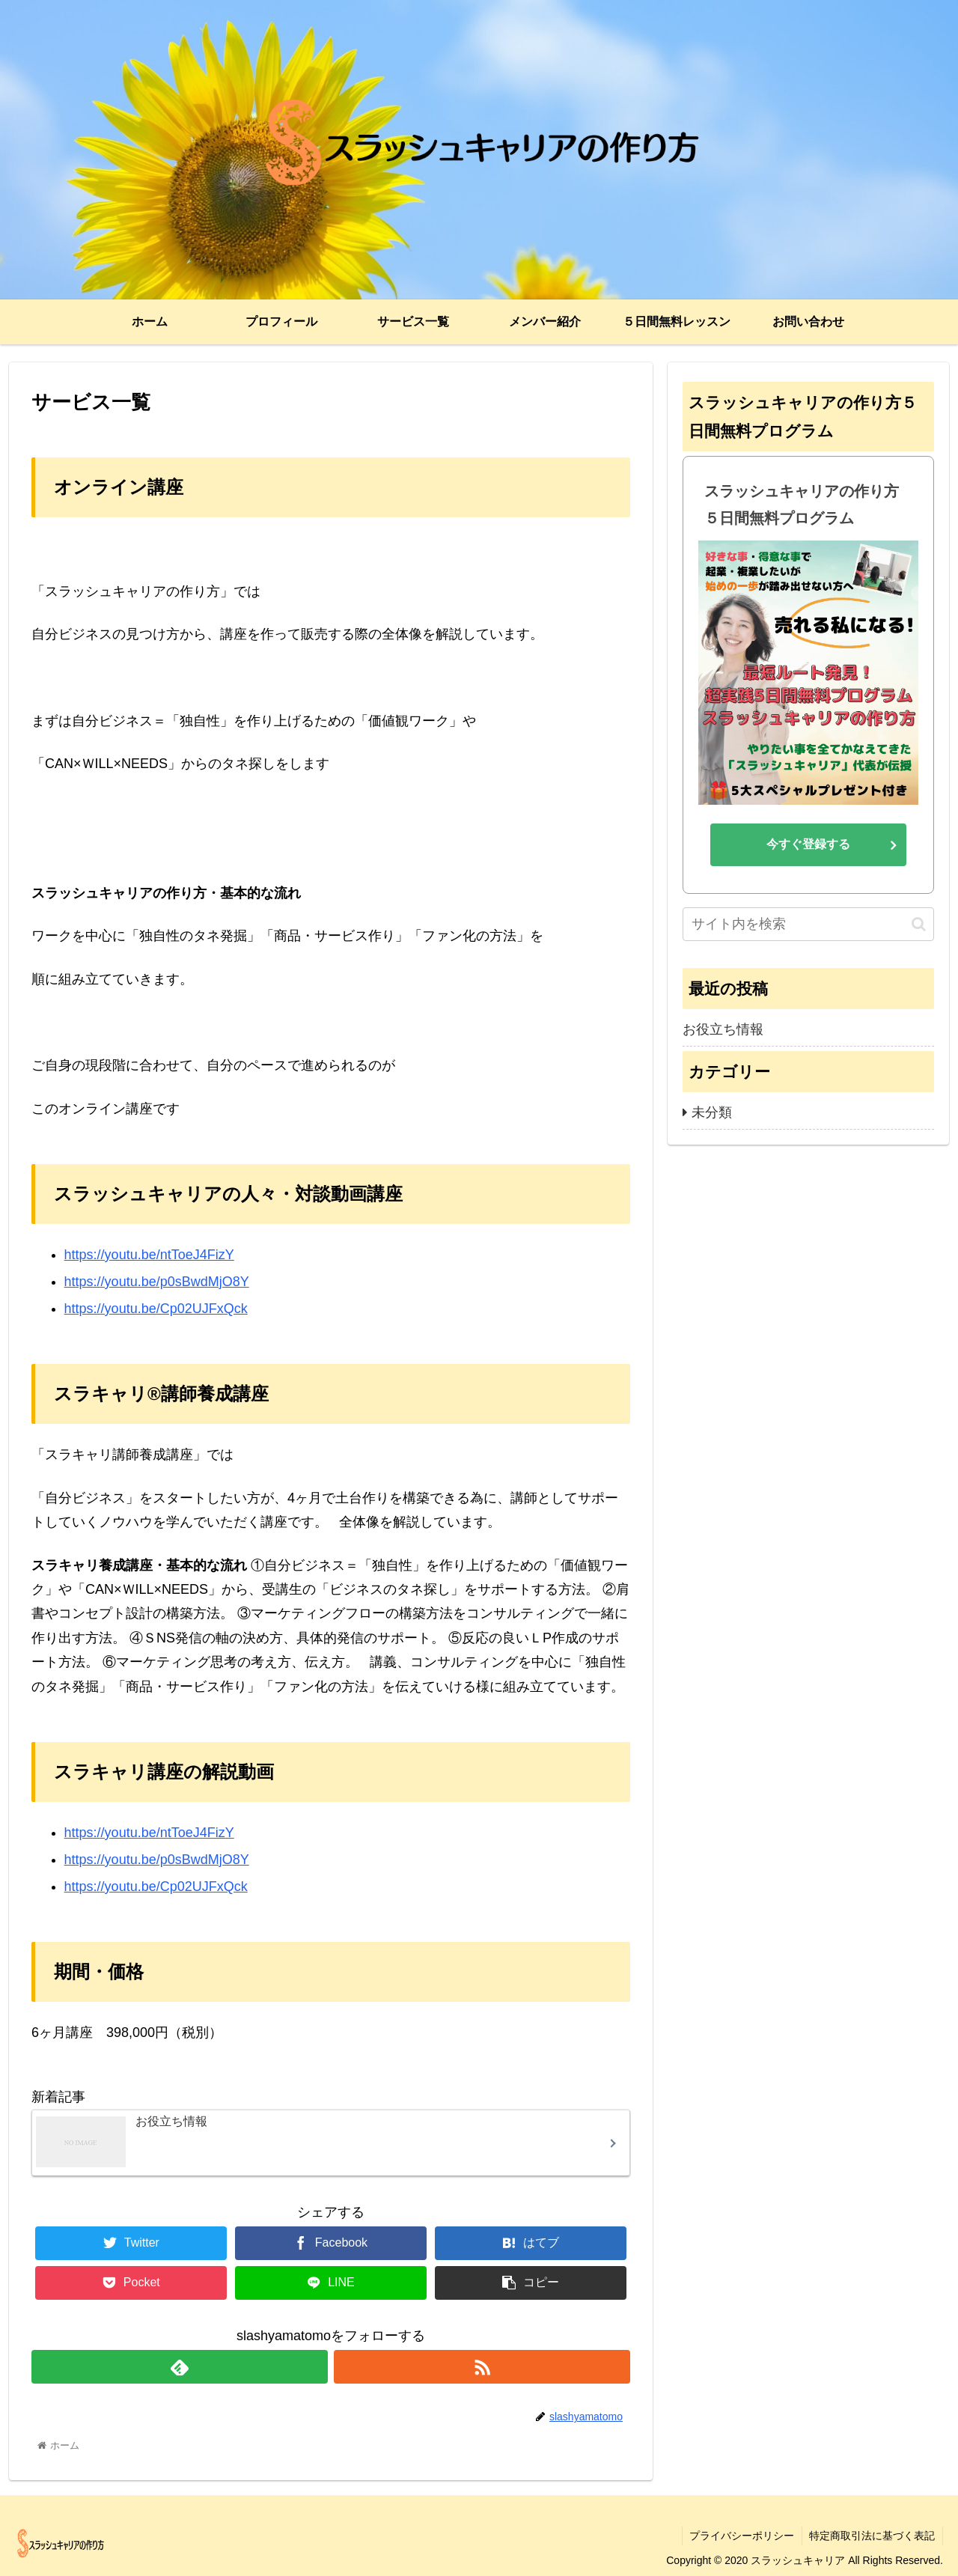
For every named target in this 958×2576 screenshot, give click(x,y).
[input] (808, 924)
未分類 (712, 1112)
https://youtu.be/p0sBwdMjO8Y (156, 1281)
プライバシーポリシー (741, 2536)
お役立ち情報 (723, 1029)
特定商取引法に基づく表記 (872, 2536)
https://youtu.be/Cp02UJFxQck (156, 1308)
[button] (919, 924)
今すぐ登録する (808, 844)
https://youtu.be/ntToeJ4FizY (149, 1254)
